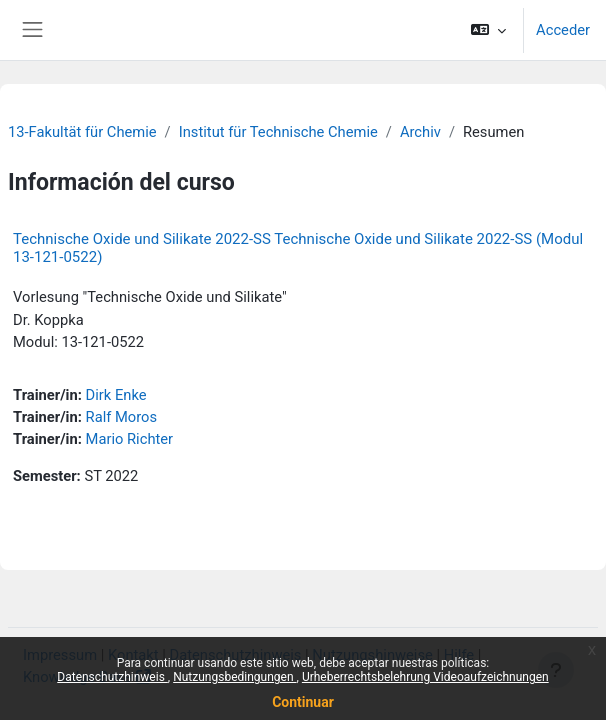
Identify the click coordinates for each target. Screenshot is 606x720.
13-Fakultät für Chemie (82, 132)
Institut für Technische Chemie (278, 132)
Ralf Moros (122, 417)
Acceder (563, 30)
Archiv (420, 132)
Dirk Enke (116, 395)
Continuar (303, 702)
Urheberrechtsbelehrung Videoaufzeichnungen (425, 677)
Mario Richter (130, 439)
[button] (488, 30)
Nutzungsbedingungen (234, 677)
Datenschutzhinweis (112, 677)
